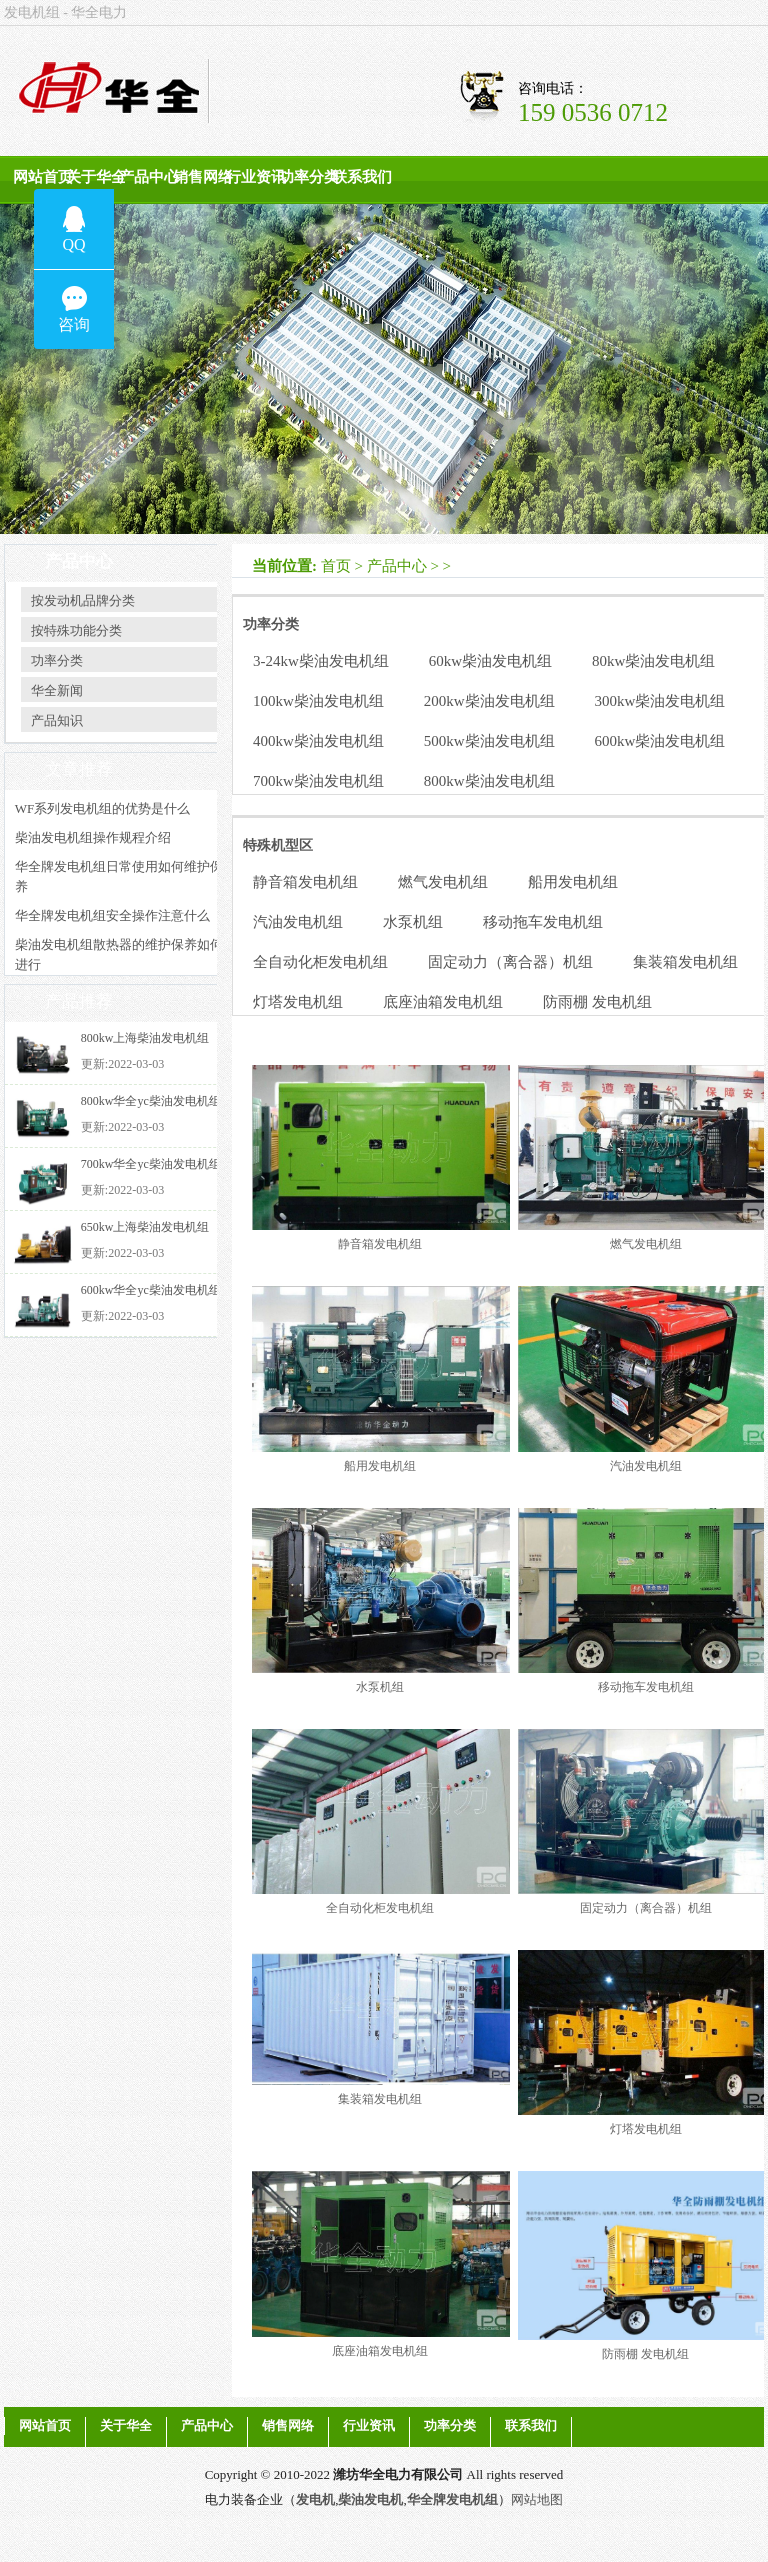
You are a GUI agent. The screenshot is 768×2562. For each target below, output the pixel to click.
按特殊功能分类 (76, 630)
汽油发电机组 (298, 922)
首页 (336, 566)
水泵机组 (413, 922)
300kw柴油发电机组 (660, 701)
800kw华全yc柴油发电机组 (151, 1101)
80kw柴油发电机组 (653, 661)
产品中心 (149, 177)
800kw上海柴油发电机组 (145, 1038)
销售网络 (203, 177)
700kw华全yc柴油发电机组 (151, 1164)
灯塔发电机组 (298, 1002)
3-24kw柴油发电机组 (321, 661)
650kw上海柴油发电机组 (145, 1227)
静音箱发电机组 (305, 882)
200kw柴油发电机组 (489, 701)
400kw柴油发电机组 (318, 741)
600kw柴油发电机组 (660, 741)
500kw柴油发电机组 (489, 741)
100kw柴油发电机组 (318, 701)
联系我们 (362, 177)
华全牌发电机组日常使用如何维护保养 (119, 876)
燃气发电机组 (443, 882)
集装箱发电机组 (685, 962)
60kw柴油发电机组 (490, 661)
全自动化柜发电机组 (320, 962)
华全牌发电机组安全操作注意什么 (112, 915)
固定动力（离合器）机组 (510, 962)
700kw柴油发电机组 (318, 781)
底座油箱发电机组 (443, 1002)
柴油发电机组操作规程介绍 (93, 837)
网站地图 (537, 2499)
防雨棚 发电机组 (597, 1002)
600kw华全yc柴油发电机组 (151, 1290)
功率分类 (309, 177)
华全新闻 (57, 690)
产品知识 (57, 720)
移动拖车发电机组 (543, 922)
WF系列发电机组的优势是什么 (103, 808)
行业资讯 (256, 177)
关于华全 (96, 177)
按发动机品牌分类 (83, 600)
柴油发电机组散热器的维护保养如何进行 (119, 954)
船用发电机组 (573, 882)
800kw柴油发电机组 (489, 781)
